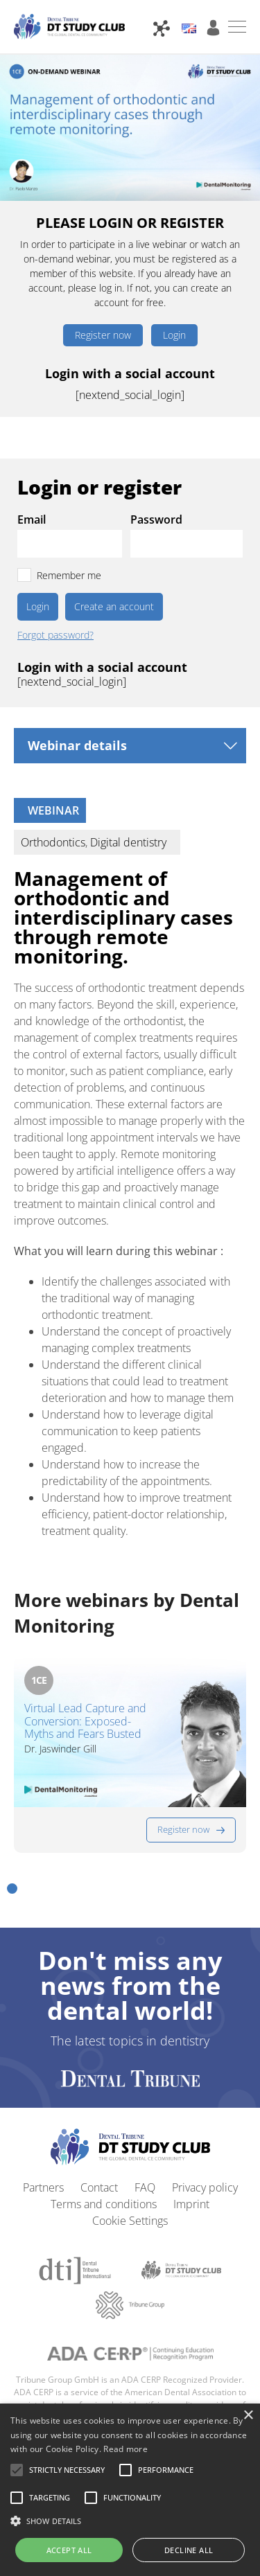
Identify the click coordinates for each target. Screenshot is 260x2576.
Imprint (191, 2204)
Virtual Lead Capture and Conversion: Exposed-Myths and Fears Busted (85, 1721)
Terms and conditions (104, 2204)
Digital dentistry (128, 842)
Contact (99, 2187)
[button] (12, 1888)
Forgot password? (55, 635)
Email (31, 519)
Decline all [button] (188, 2550)
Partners (43, 2187)
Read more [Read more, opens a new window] (125, 2449)
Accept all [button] (69, 2550)
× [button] (248, 2415)
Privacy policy (205, 2187)
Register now (103, 334)
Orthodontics (53, 842)
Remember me (69, 575)
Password (156, 519)
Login (174, 334)
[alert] (130, 2490)
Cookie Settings (130, 2220)
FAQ (145, 2187)
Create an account (114, 606)
